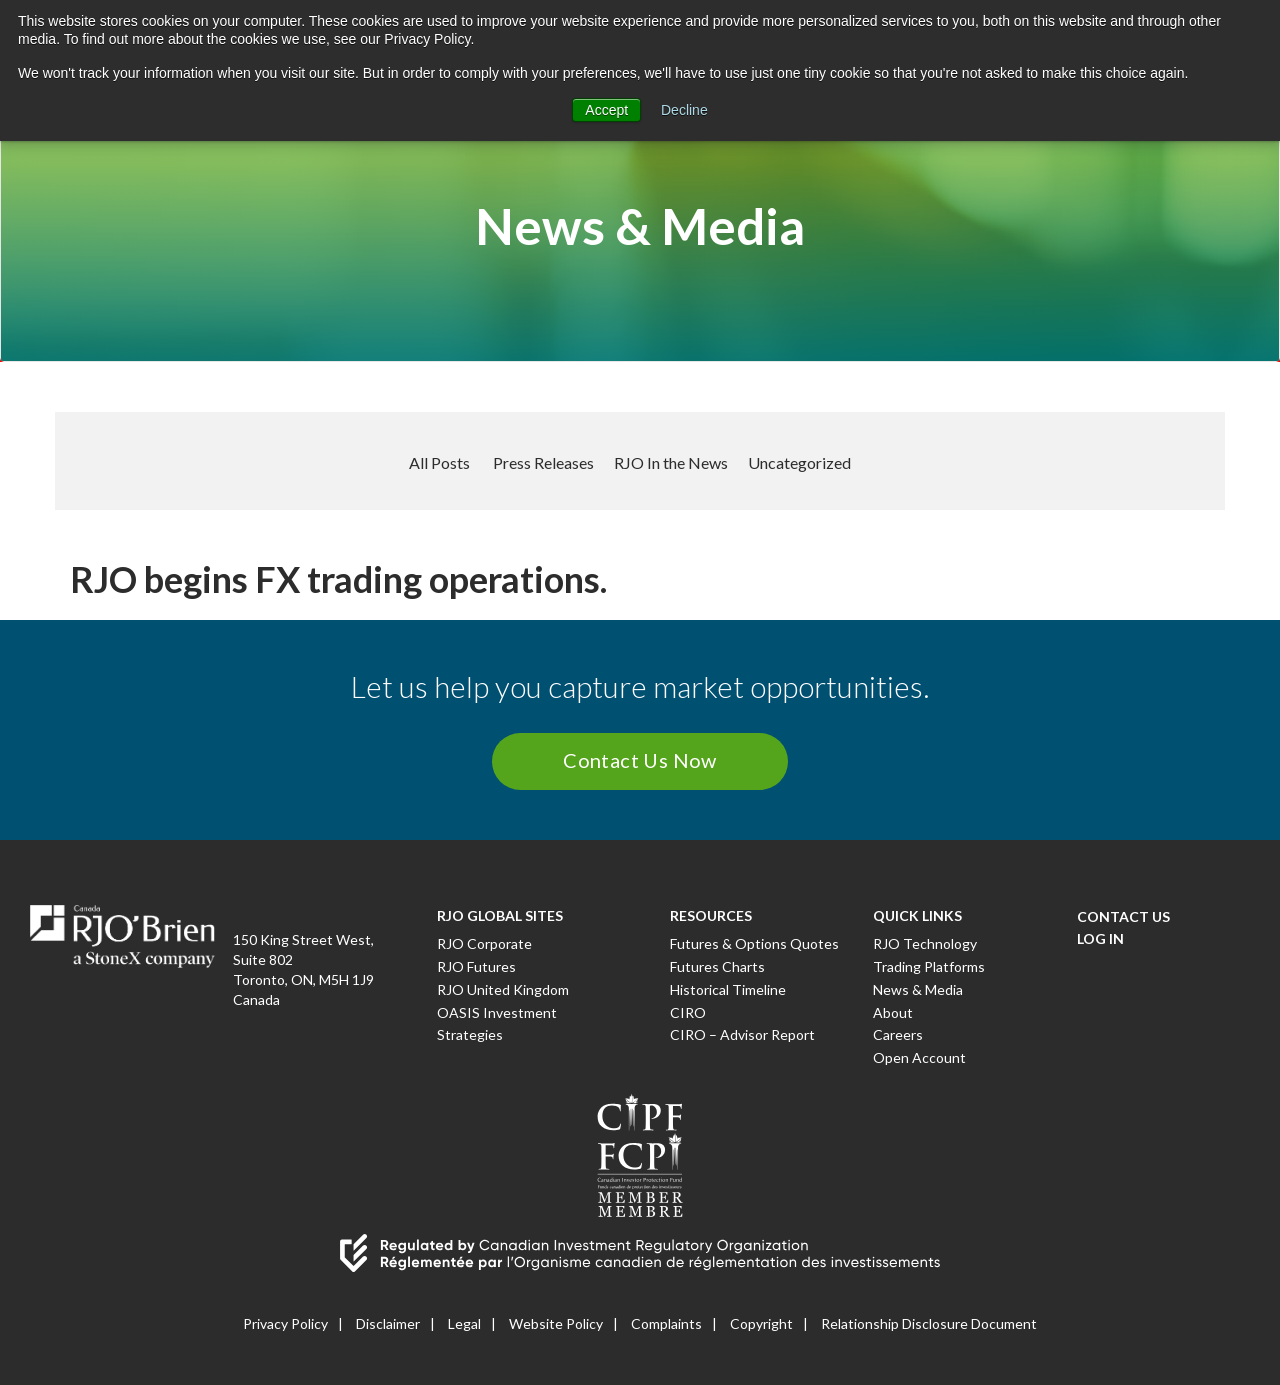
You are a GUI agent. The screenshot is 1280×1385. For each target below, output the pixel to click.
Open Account (919, 1057)
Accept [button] (606, 110)
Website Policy (556, 1323)
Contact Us (1123, 916)
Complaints (666, 1323)
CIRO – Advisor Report (742, 1034)
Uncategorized (799, 462)
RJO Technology (925, 943)
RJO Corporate (484, 943)
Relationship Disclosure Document (929, 1323)
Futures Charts (717, 966)
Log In (1100, 938)
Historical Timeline (728, 989)
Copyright (761, 1323)
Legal (464, 1323)
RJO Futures (476, 966)
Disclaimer (388, 1323)
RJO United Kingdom (503, 989)
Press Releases (543, 462)
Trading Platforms (929, 966)
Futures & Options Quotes (754, 943)
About (893, 1012)
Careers (898, 1034)
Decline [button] (684, 110)
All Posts (439, 462)
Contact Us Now (640, 760)
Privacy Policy (285, 1323)
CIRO (688, 1012)
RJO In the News (671, 462)
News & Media (918, 989)
